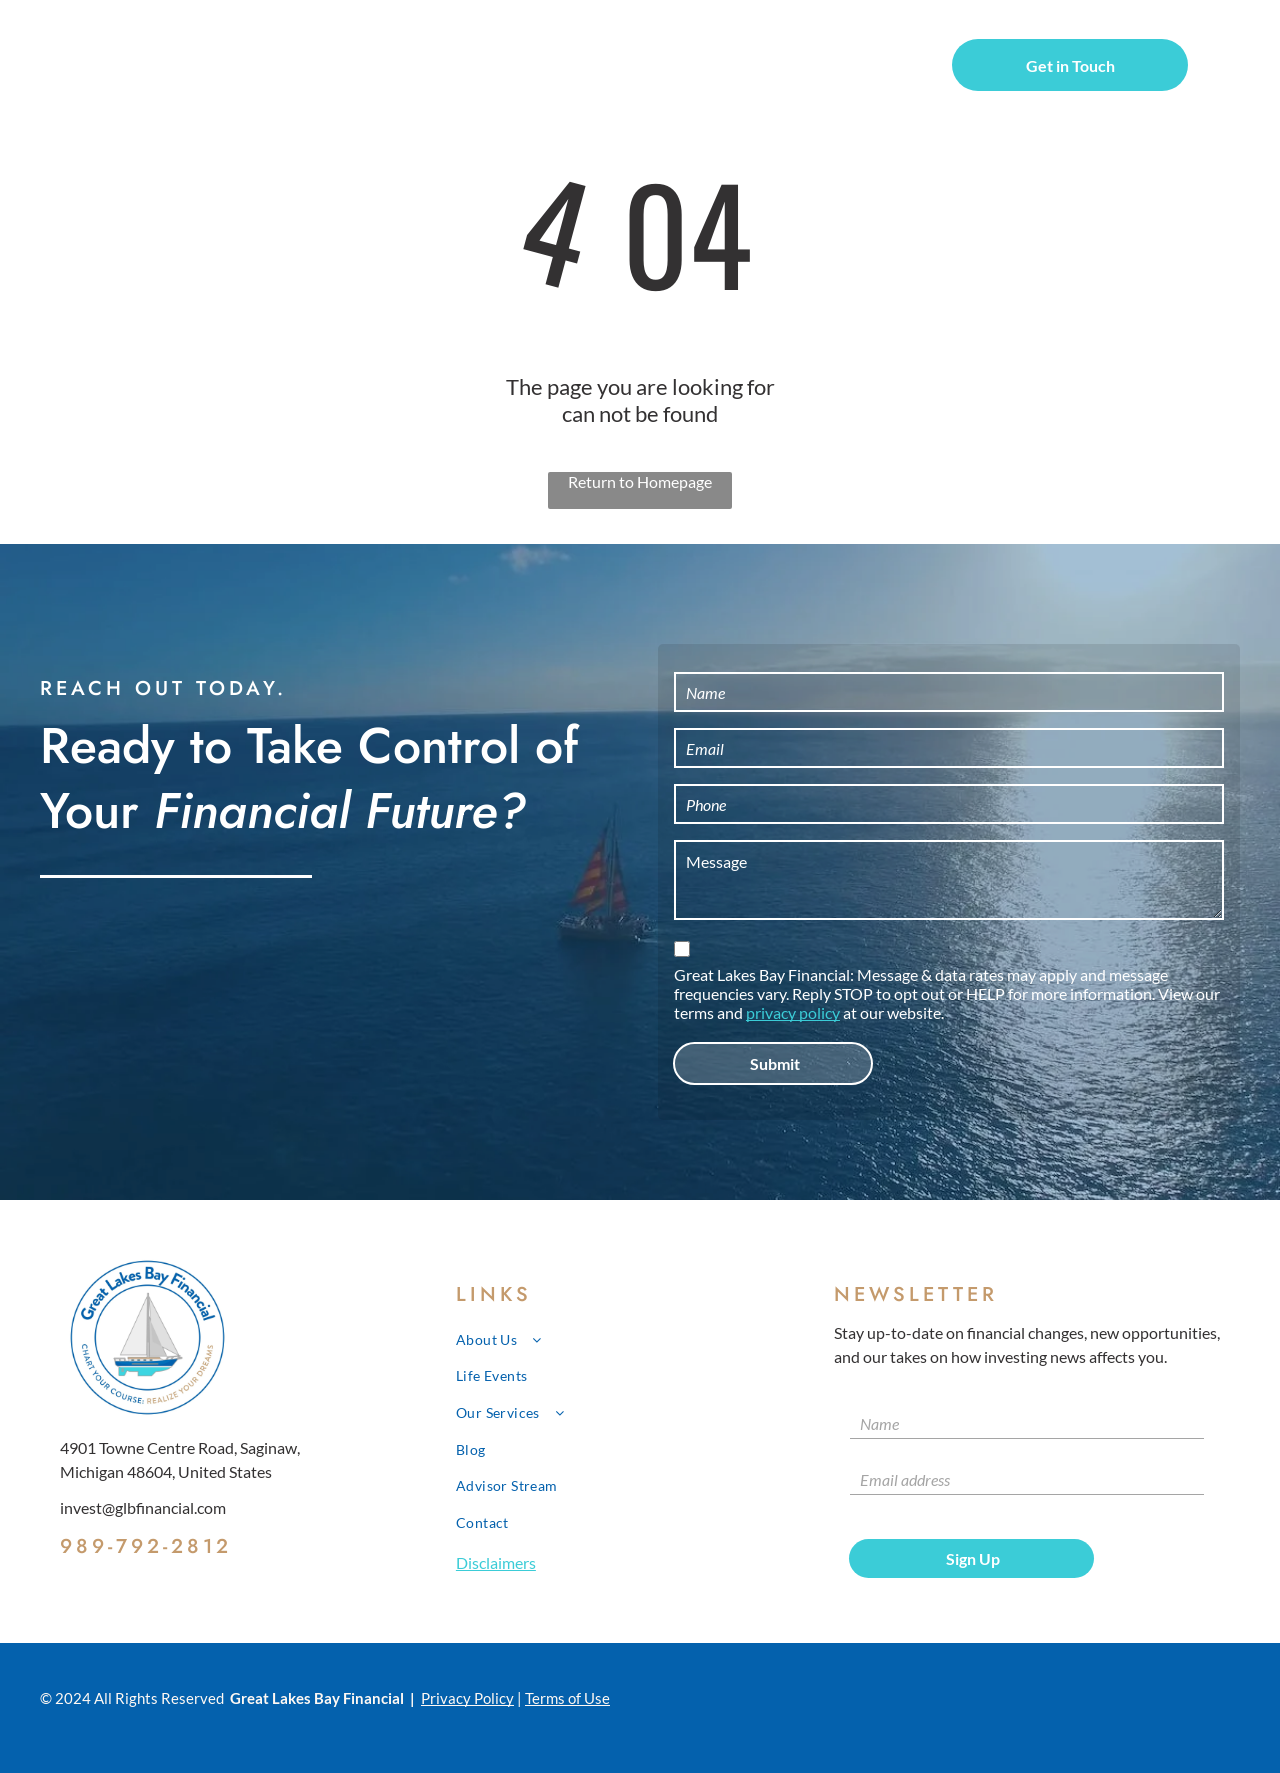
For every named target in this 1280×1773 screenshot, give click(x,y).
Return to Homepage (640, 481)
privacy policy (793, 1012)
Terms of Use (567, 1698)
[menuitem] (406, 68)
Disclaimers (496, 1562)
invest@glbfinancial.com (143, 1507)
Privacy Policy (467, 1698)
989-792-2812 (146, 1546)
